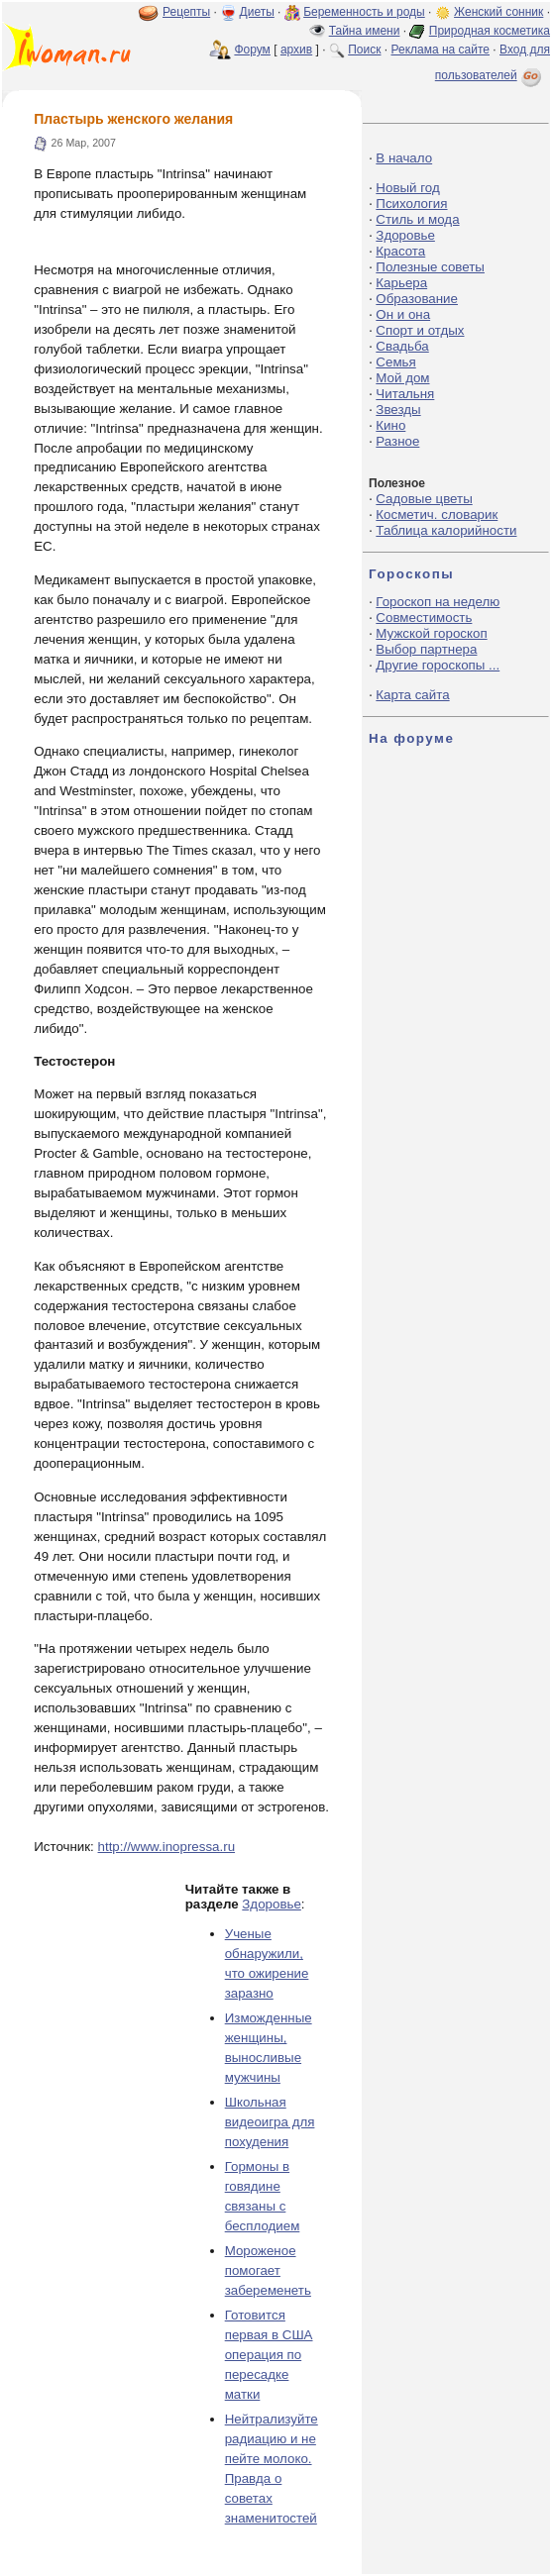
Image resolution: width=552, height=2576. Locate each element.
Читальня (405, 393)
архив (296, 49)
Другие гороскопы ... (437, 665)
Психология (411, 203)
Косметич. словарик (436, 514)
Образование (417, 298)
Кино (390, 425)
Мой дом (402, 377)
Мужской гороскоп (431, 633)
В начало (404, 158)
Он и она (403, 314)
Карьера (401, 282)
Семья (395, 362)
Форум (252, 49)
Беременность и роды (364, 12)
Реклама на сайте (440, 49)
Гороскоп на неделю (437, 601)
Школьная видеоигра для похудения (270, 2122)
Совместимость (424, 617)
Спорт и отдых (420, 330)
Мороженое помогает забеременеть (268, 2270)
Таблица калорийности (446, 530)
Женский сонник (498, 12)
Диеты (257, 12)
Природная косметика (489, 31)
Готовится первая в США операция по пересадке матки (269, 2355)
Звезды (398, 409)
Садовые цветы (424, 498)
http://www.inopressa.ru (167, 1846)
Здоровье (271, 1904)
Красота (400, 251)
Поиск (364, 49)
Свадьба (402, 346)
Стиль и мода (417, 219)
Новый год (407, 187)
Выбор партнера (426, 649)
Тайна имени (364, 31)
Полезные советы (430, 266)
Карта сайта (412, 694)
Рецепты (186, 12)
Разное (397, 441)
